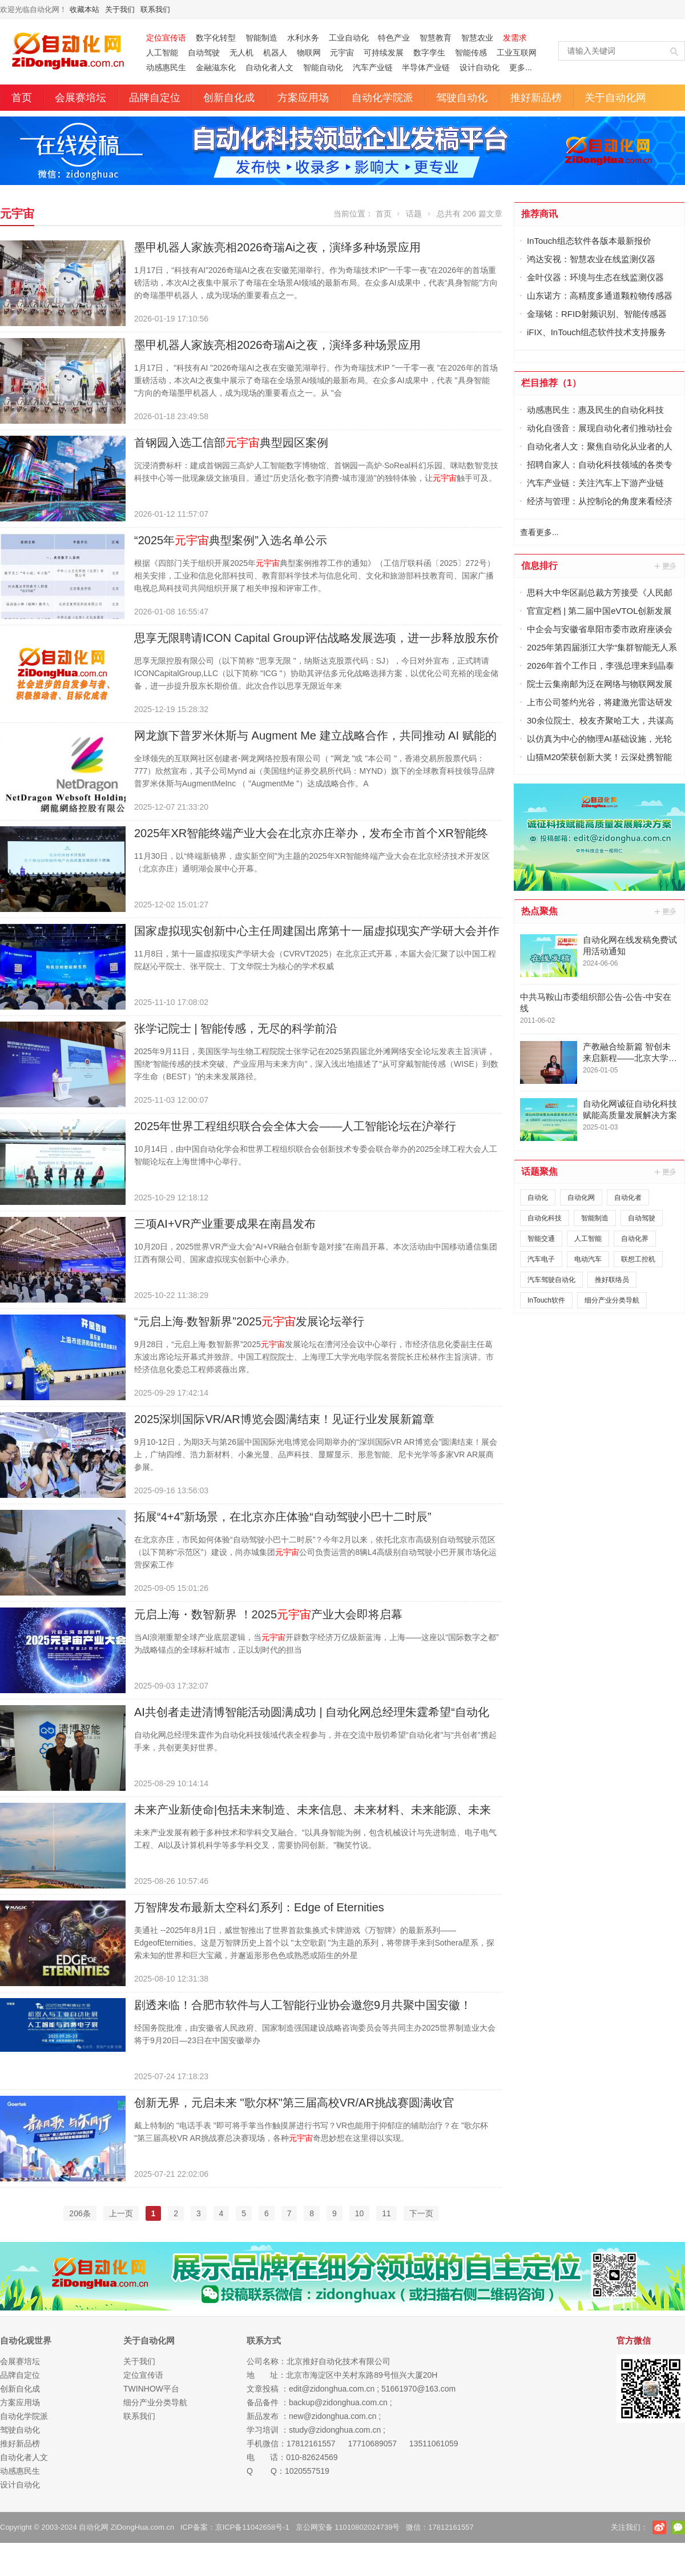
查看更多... (539, 532)
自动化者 (628, 1197)
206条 (79, 2213)
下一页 (421, 2213)
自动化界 (634, 1239)
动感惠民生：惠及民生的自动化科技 (595, 410)
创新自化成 (229, 97)
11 (386, 2213)
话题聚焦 (539, 1171)
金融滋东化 (216, 67)
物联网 (309, 52)
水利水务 (303, 37)
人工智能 (162, 52)
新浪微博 (659, 2527)
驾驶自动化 (461, 97)
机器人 (275, 52)
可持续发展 (384, 52)
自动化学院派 (382, 97)
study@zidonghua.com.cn (335, 2429)
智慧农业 (477, 37)
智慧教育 (436, 37)
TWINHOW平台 (151, 2388)
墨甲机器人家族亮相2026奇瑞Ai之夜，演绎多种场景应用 (277, 247)
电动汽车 (588, 1259)
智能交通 (541, 1239)
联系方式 (264, 2340)
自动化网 (581, 1197)
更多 (666, 566)
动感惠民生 (166, 67)
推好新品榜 (536, 97)
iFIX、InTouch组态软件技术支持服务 (596, 332)
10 (359, 2213)
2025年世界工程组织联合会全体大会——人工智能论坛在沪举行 (295, 1126)
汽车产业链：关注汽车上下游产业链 (595, 483)
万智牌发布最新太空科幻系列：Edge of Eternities (259, 1907)
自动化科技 (544, 1218)
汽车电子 (541, 1259)
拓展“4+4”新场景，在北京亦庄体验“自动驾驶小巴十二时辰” (283, 1516)
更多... (520, 67)
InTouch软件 (546, 1300)
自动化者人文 (269, 67)
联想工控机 (638, 1259)
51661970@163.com (418, 2388)
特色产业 (394, 37)
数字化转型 (216, 37)
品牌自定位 (154, 97)
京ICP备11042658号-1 (252, 2527)
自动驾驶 (204, 52)
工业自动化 (349, 37)
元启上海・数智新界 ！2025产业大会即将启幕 (268, 1614)
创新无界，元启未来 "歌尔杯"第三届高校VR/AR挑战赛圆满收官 (294, 2102)
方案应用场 (303, 97)
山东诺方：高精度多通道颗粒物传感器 (599, 295)
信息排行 (539, 565)
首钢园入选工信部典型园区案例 (231, 442)
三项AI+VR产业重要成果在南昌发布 (225, 1223)
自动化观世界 (25, 2340)
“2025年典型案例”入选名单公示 (230, 540)
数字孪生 (429, 52)
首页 (21, 97)
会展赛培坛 (80, 97)
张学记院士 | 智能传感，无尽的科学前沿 (235, 1028)
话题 (414, 213)
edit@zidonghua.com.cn (331, 2388)
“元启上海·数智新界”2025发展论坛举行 (249, 1321)
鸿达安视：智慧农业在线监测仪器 (591, 259)
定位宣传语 (143, 2375)
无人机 (241, 52)
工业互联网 (517, 52)
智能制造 (261, 37)
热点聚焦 (539, 911)
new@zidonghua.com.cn (333, 2416)
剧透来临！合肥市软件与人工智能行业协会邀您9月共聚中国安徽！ (303, 2005)
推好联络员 (612, 1280)
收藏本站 (84, 9)
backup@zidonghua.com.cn (338, 2402)
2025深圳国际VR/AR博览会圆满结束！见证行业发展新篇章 (284, 1419)
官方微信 (678, 2527)
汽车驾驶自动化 (551, 1280)
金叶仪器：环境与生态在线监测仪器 (595, 277)
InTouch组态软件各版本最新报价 (589, 241)
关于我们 (120, 9)
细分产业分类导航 (612, 1300)
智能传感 (471, 52)
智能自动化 (323, 67)
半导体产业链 (426, 67)
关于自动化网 (615, 97)
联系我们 (155, 9)
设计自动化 (479, 67)
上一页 (121, 2213)
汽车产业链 (373, 67)
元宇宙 (342, 52)
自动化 (537, 1197)
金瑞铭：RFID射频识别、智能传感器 (597, 314)
